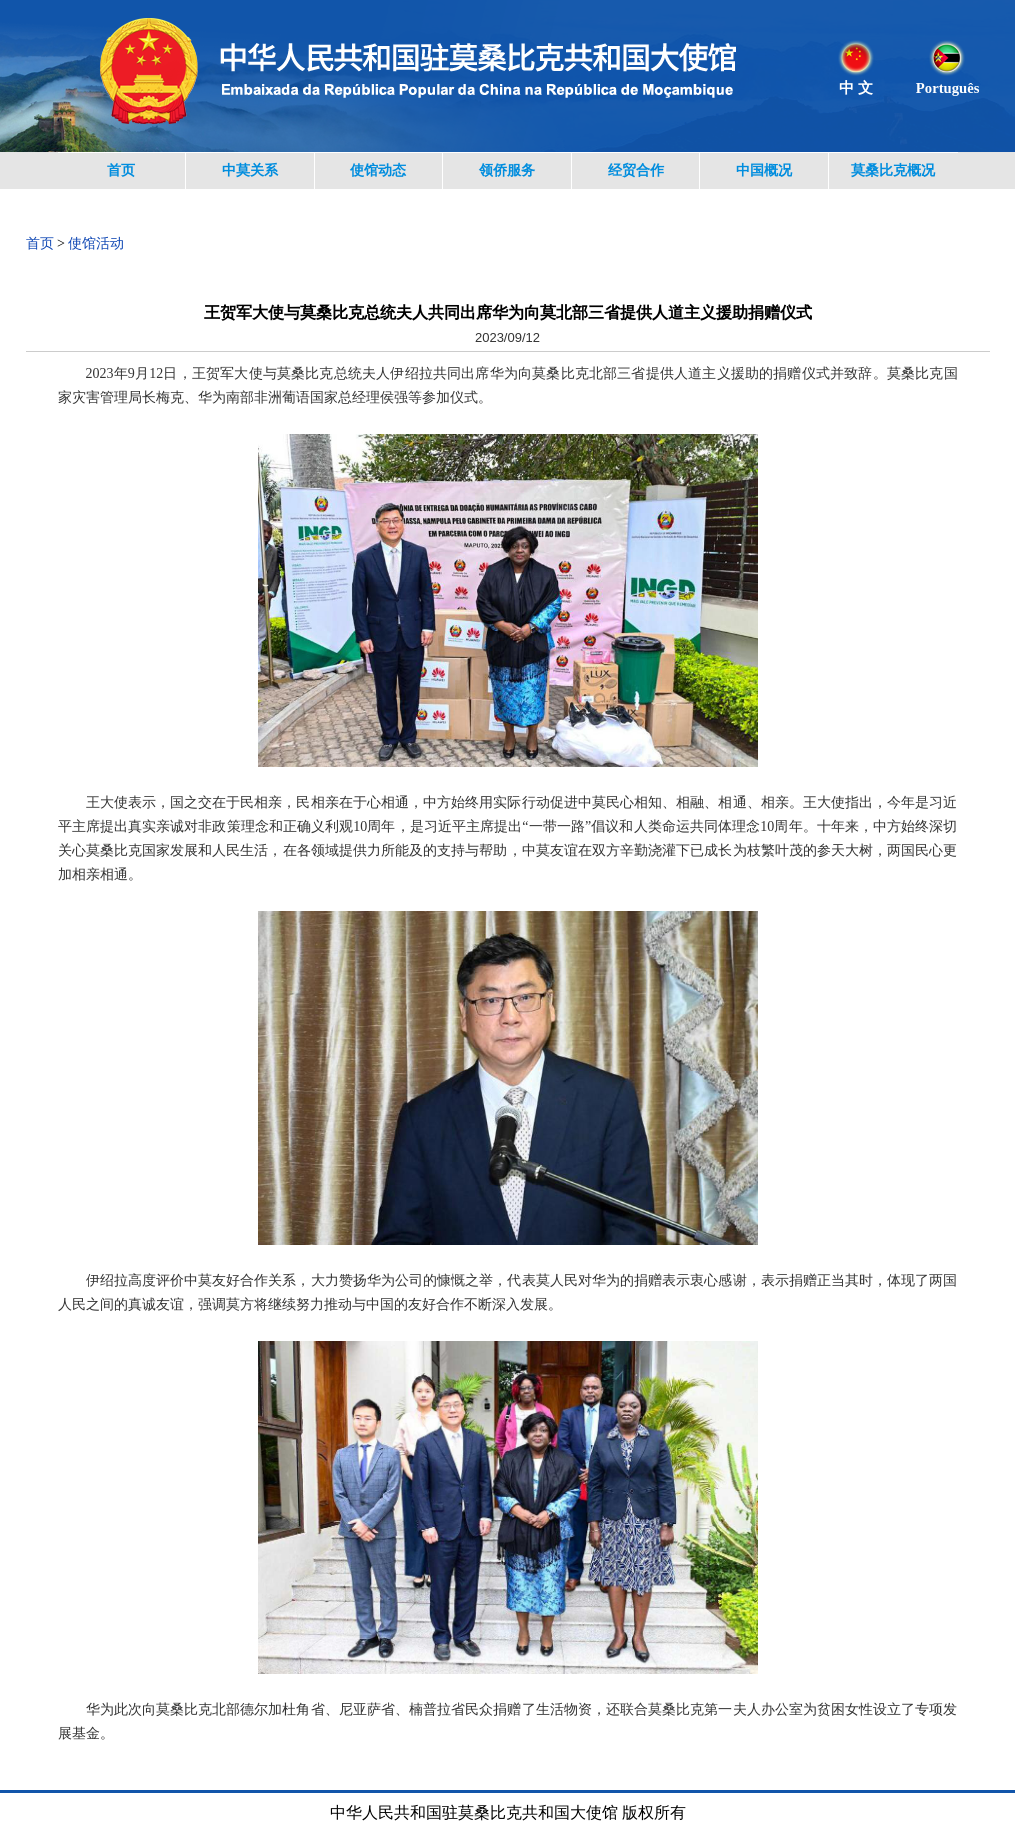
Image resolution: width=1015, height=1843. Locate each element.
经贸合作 (636, 170)
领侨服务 (507, 170)
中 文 (856, 88)
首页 (121, 170)
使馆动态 (378, 170)
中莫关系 (250, 170)
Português (948, 88)
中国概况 (764, 170)
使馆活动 (96, 243)
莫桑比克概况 (893, 170)
